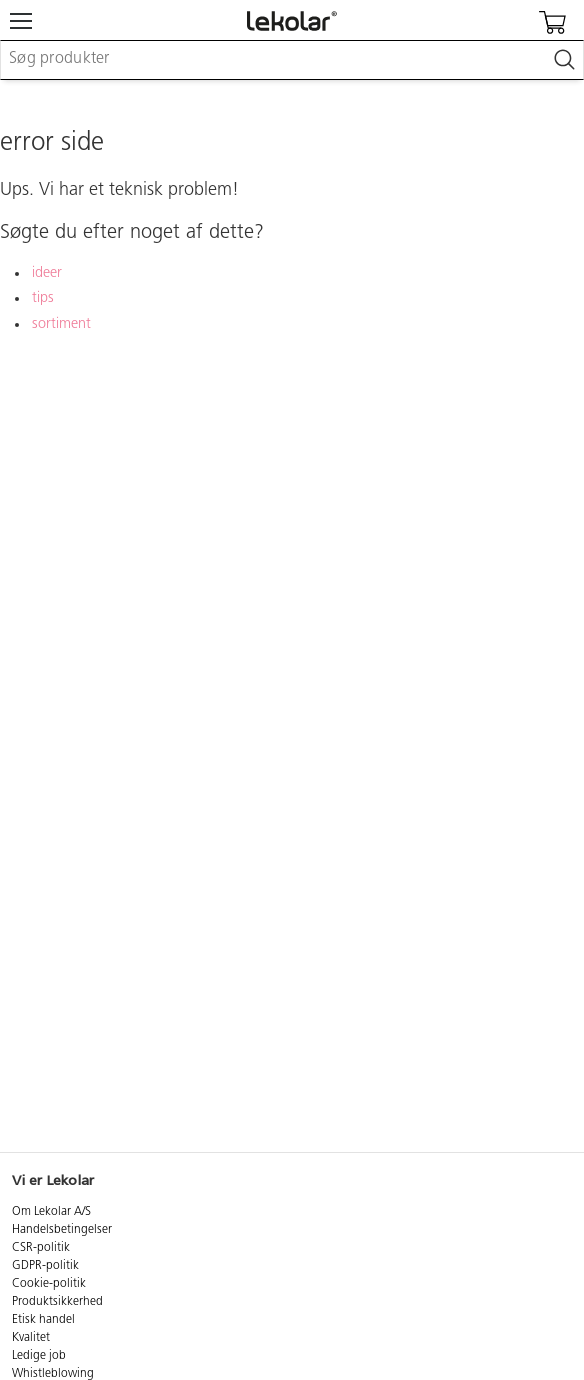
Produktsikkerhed (57, 1302)
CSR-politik (41, 1248)
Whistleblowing (53, 1374)
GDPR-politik (45, 1266)
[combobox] (292, 60)
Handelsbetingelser (62, 1230)
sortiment (61, 324)
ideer (47, 273)
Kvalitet (31, 1338)
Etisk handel (43, 1320)
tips (43, 298)
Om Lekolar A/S (51, 1212)
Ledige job (39, 1356)
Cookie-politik (49, 1284)
